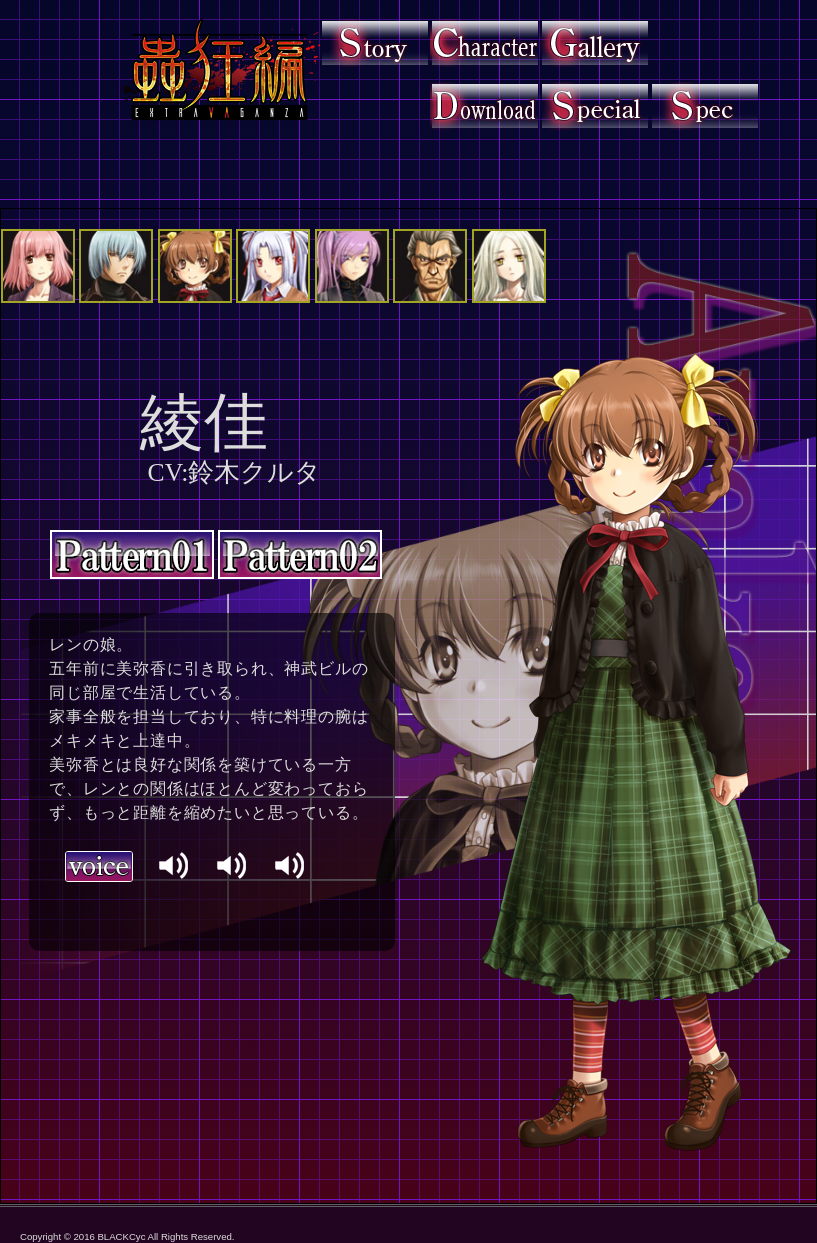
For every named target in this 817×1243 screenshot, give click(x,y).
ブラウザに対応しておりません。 (205, 906)
